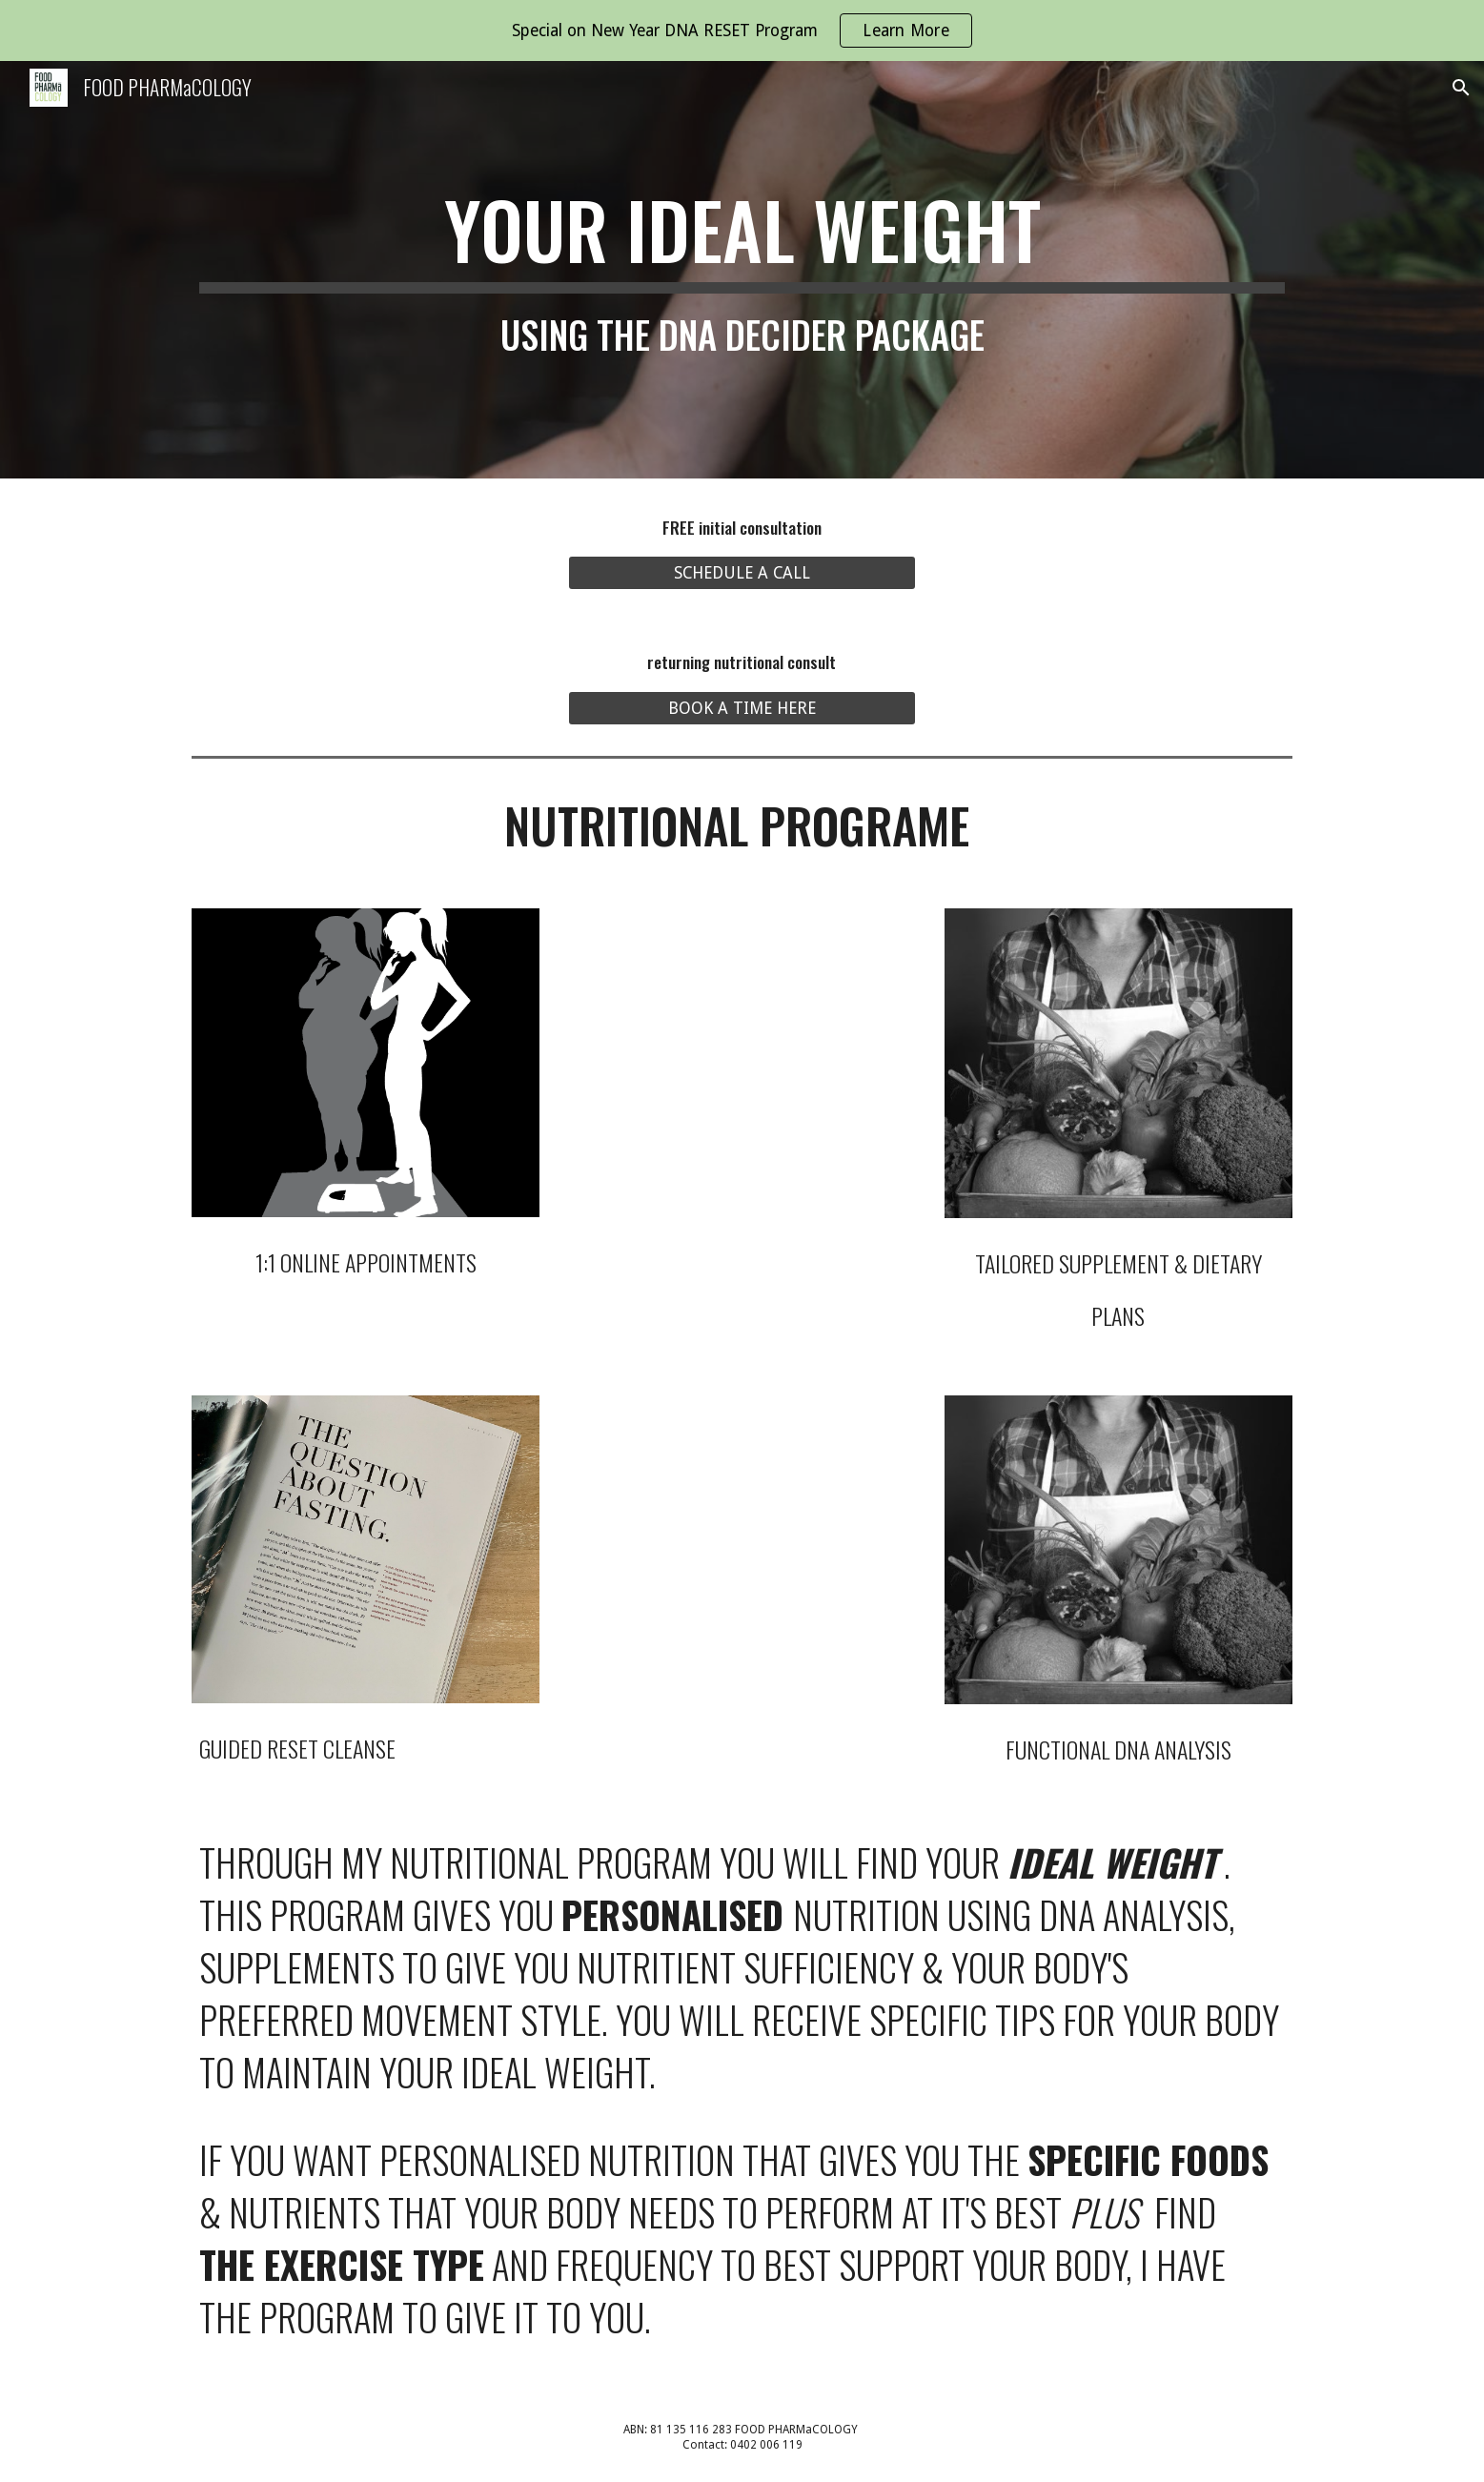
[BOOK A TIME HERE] (742, 709)
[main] (741, 269)
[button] (1461, 88)
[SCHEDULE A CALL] (742, 573)
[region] (742, 30)
